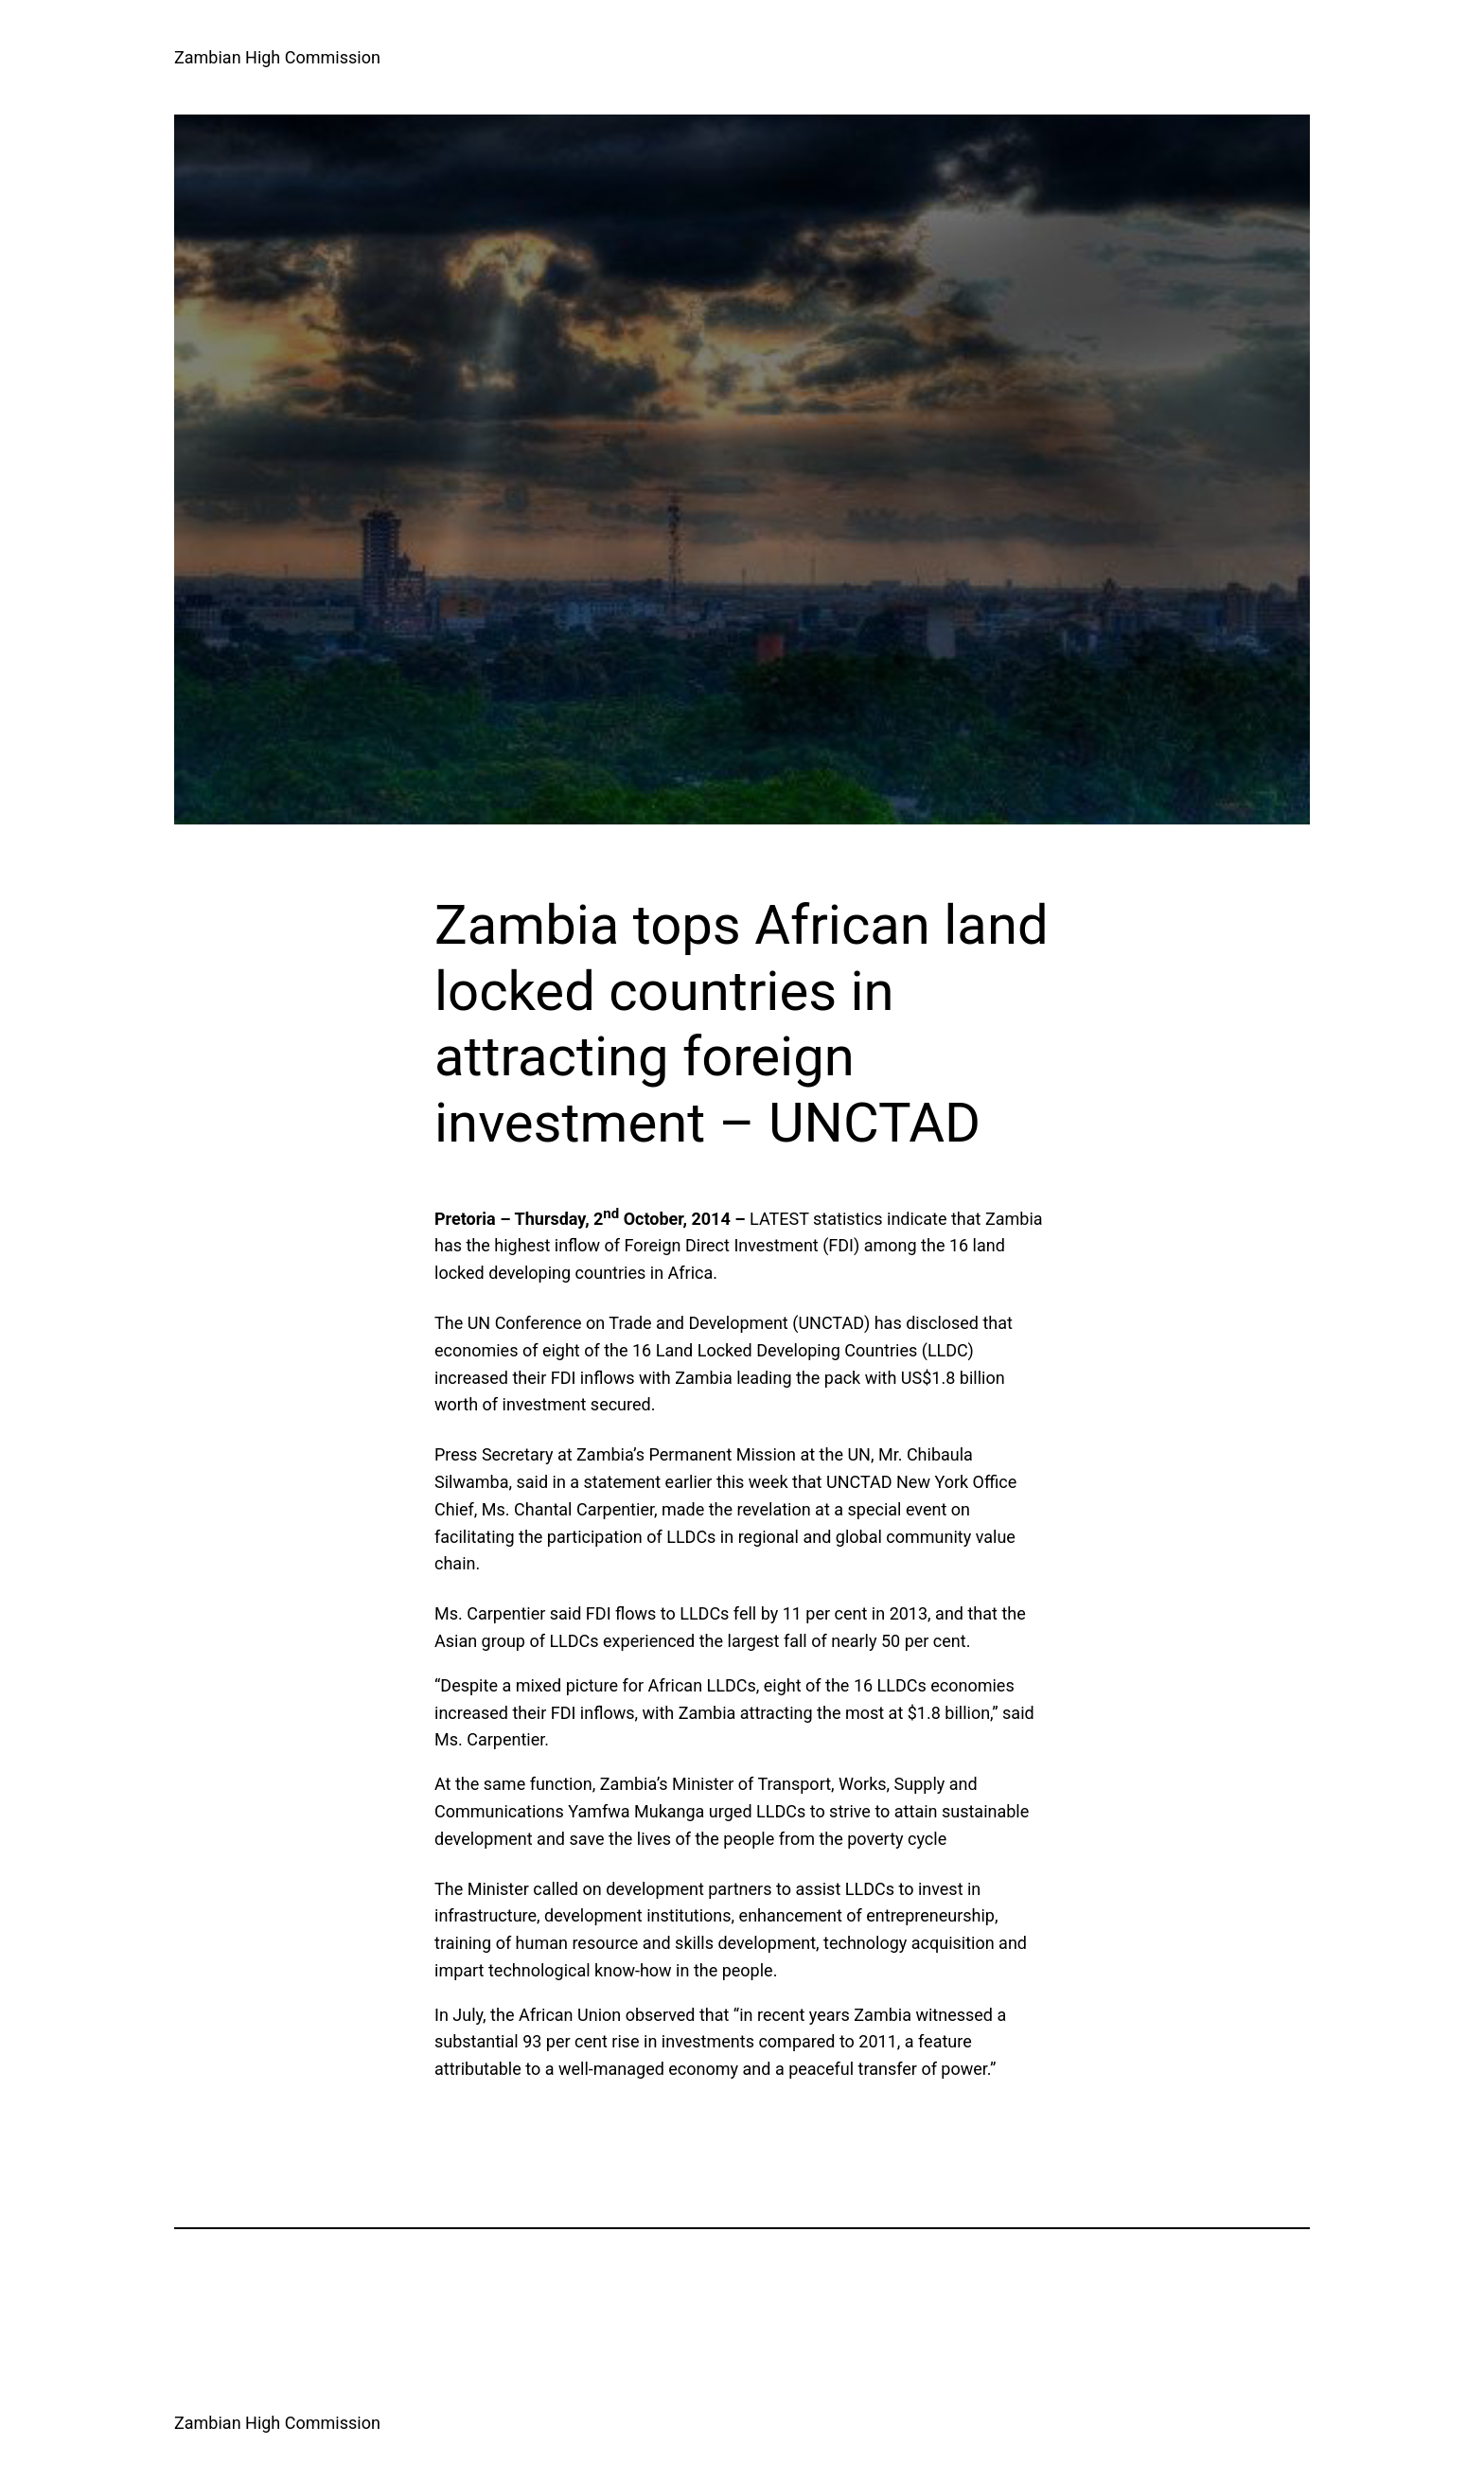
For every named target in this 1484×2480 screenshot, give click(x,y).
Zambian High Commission (277, 57)
